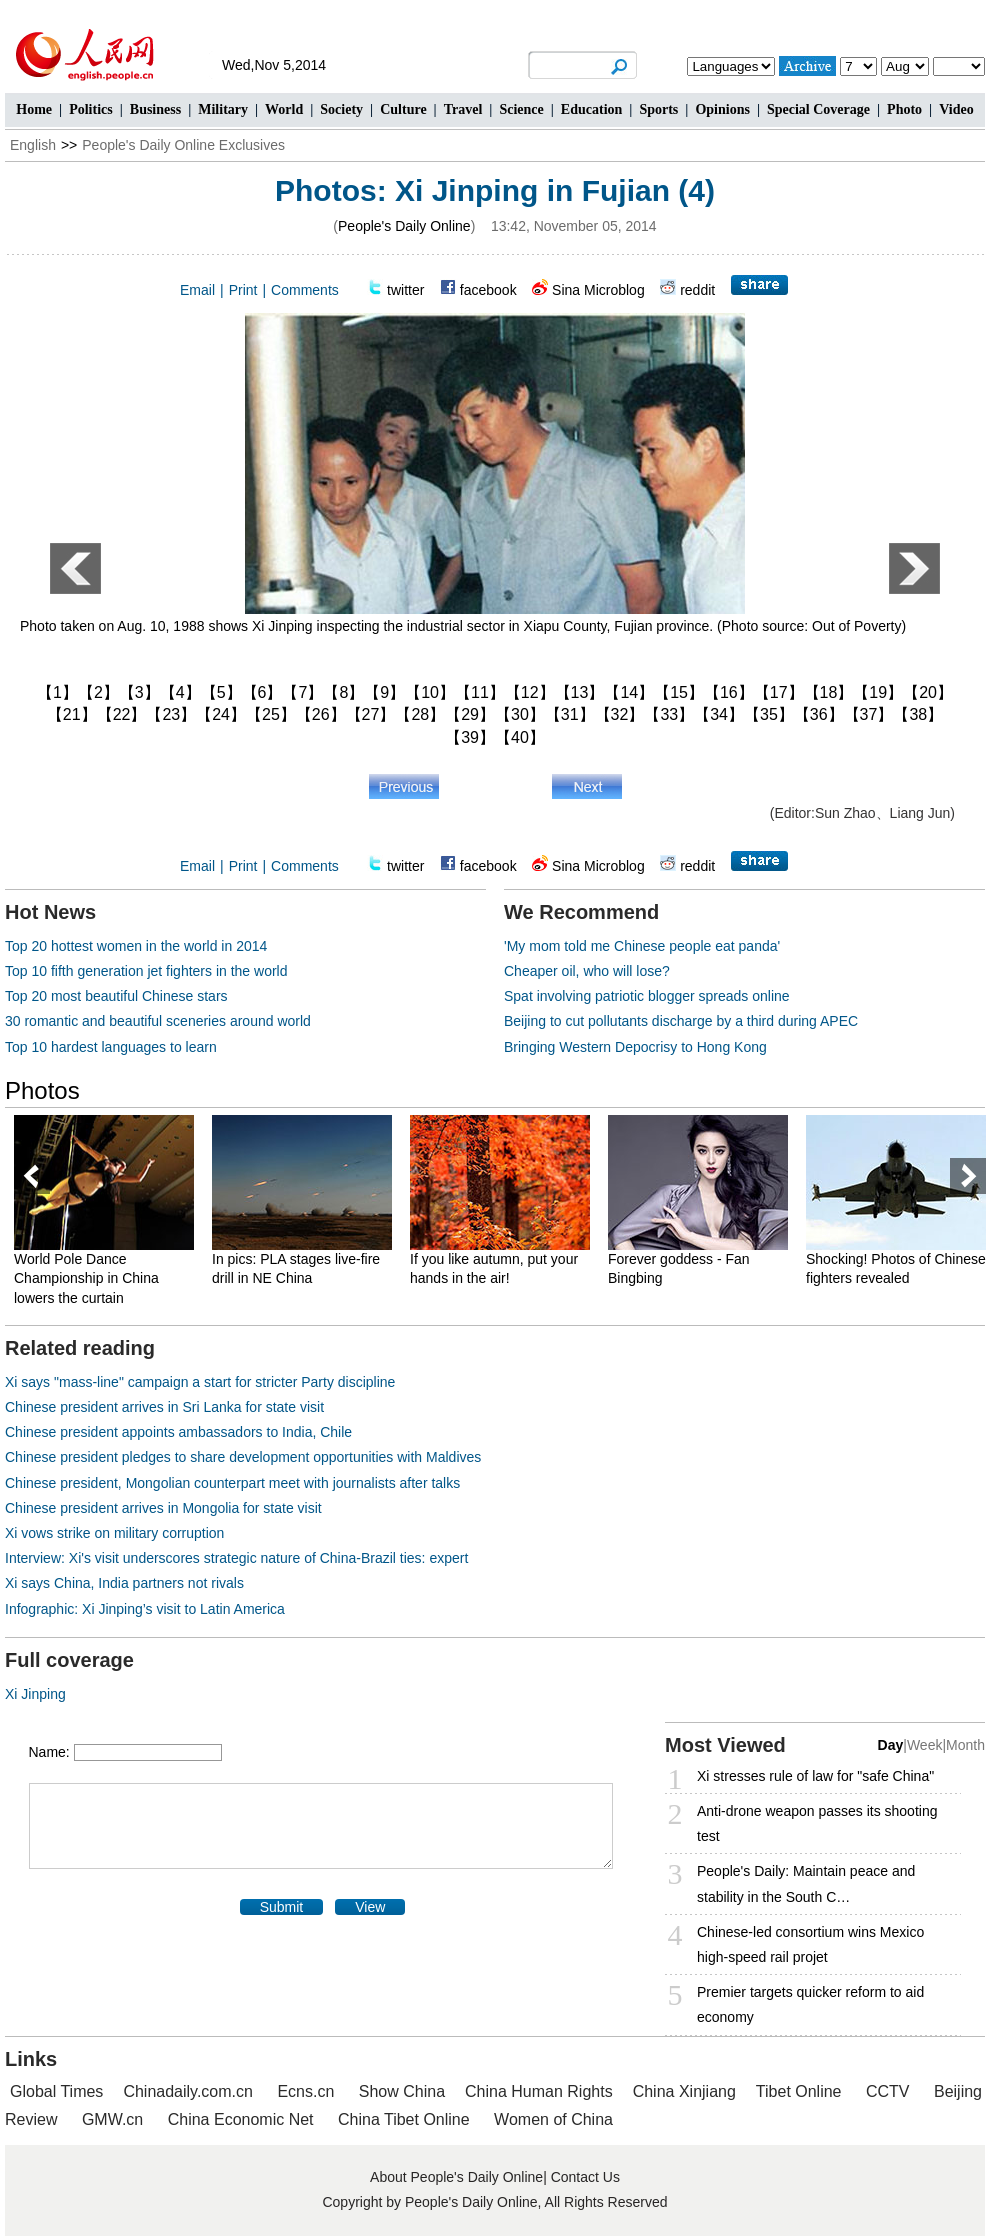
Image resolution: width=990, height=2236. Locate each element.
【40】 (520, 737)
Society (341, 109)
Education (591, 109)
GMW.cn (115, 2119)
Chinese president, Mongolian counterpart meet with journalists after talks (232, 1483)
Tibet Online (799, 2091)
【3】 (139, 692)
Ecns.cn (305, 2091)
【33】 (669, 714)
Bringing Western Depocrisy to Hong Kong (635, 1047)
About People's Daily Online (456, 2177)
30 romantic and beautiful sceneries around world (158, 1021)
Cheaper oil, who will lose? (587, 971)
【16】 (729, 692)
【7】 (302, 692)
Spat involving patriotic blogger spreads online (647, 996)
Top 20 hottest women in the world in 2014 (136, 946)
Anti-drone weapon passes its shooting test (817, 1823)
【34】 (719, 714)
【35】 (769, 714)
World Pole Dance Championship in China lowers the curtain (86, 1278)
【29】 (470, 714)
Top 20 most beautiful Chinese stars (116, 996)
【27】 (371, 714)
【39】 (470, 737)
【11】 (480, 692)
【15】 (679, 692)
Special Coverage (818, 109)
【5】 (221, 692)
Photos (42, 1090)
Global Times (56, 2091)
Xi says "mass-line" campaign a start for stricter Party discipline (200, 1382)
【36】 (819, 714)
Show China (402, 2091)
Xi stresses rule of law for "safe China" (815, 1776)
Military (223, 109)
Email (197, 290)
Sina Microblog (598, 290)
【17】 (779, 692)
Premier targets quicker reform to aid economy (810, 2004)
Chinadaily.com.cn (188, 2091)
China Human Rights (539, 2091)
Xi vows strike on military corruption (114, 1533)
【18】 (829, 692)
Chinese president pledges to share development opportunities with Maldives (243, 1457)
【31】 (570, 714)
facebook (488, 290)
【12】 (530, 692)
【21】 (72, 714)
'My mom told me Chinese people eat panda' (642, 946)
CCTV (888, 2091)
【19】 (878, 692)
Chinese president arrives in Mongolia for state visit (163, 1508)
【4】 (180, 692)
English (33, 145)
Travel (463, 109)
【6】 (262, 692)
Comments (305, 290)
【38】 (918, 714)
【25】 (271, 714)
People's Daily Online (404, 226)
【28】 (420, 714)
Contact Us (585, 2177)
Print (243, 290)
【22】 (122, 714)
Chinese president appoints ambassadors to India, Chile (178, 1432)
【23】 (171, 714)
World (284, 109)
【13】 (580, 692)
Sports (658, 109)
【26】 (321, 714)
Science (521, 109)
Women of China (553, 2119)
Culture (403, 109)
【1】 (57, 692)
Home (34, 109)
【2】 (98, 692)
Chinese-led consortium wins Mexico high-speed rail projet (810, 1944)
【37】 (869, 714)
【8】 (343, 692)
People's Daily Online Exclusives (183, 145)
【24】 (221, 714)
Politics (91, 109)
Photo (904, 109)
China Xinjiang (684, 2091)
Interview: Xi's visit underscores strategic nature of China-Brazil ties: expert (236, 1558)
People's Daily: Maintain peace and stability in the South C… (806, 1883)
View (370, 1907)
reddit (697, 290)
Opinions (722, 109)
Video (956, 109)
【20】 (928, 692)
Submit (282, 1907)
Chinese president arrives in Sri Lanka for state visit (164, 1407)
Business (155, 109)
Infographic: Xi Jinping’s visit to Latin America (145, 1609)
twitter (405, 290)
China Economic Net (241, 2119)
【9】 (384, 692)
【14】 (629, 692)
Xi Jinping (35, 1694)
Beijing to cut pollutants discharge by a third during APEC (681, 1021)
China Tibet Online (404, 2119)
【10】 (430, 692)
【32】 (620, 714)
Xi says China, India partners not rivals (124, 1583)
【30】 (520, 714)
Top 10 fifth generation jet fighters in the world (146, 971)
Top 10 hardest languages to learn (111, 1047)
